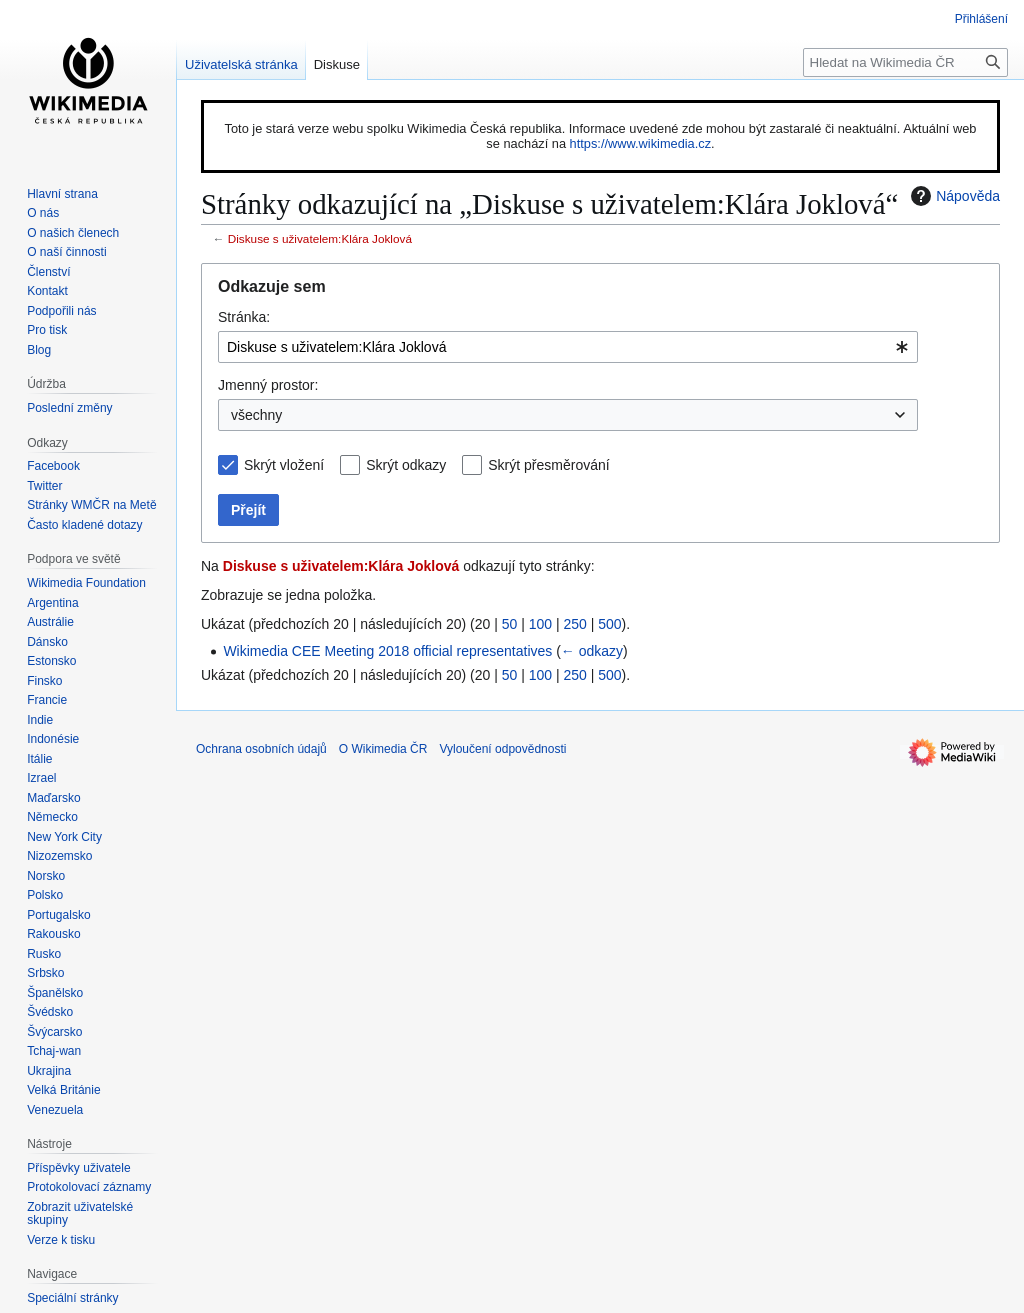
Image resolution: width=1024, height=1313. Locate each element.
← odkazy (592, 651)
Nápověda (953, 196)
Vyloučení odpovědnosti (502, 749)
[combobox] (568, 347)
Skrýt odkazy (406, 465)
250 (574, 624)
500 (609, 624)
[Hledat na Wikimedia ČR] (905, 62)
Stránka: (244, 317)
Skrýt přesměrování (548, 465)
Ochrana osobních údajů (261, 749)
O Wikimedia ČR (383, 749)
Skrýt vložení (284, 465)
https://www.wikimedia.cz (641, 143)
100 (540, 624)
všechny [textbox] (256, 415)
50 (510, 624)
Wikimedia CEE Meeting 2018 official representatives (387, 651)
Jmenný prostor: (268, 385)
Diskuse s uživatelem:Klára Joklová (320, 238)
